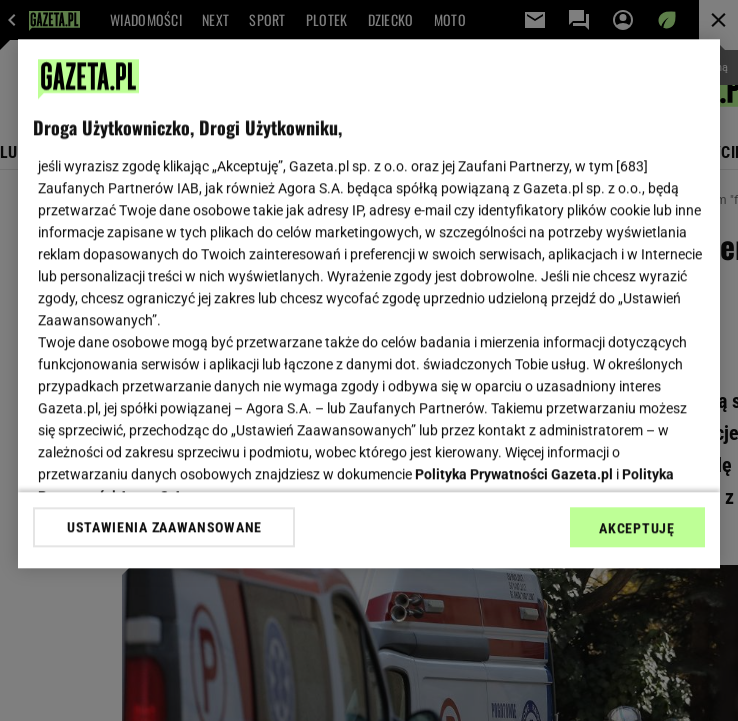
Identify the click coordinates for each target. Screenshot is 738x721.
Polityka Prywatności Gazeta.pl (514, 474)
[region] (368, 303)
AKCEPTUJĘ (636, 528)
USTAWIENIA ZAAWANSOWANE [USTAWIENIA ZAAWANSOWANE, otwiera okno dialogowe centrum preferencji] (164, 527)
